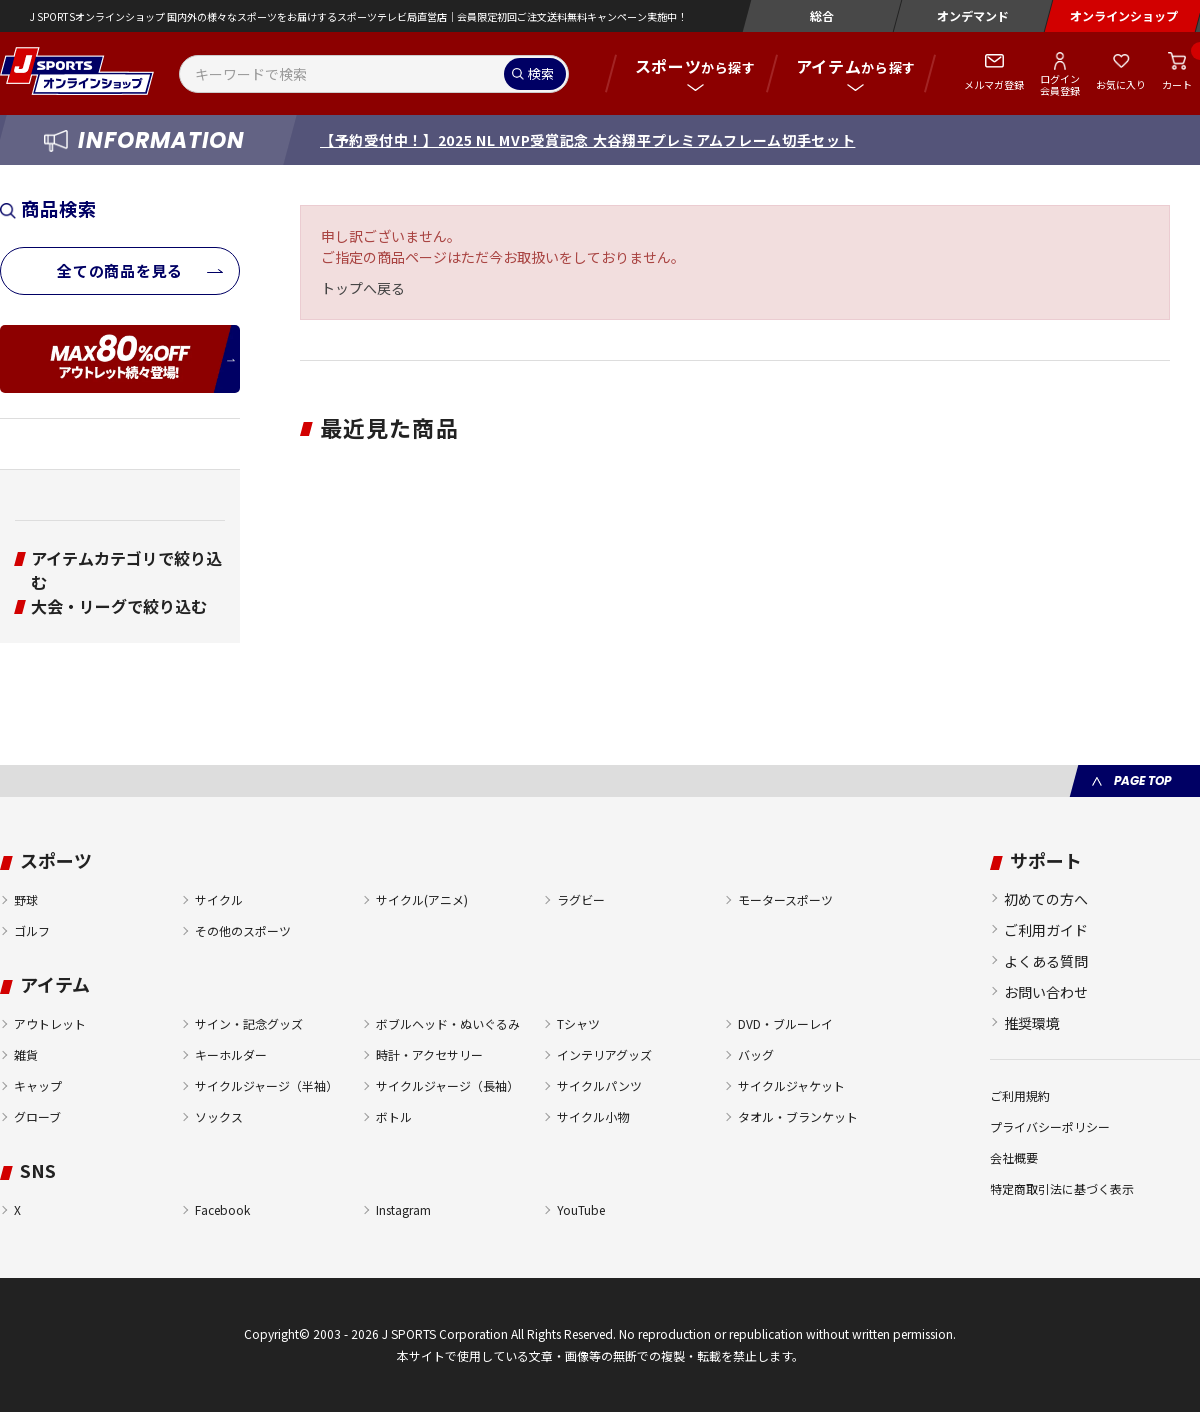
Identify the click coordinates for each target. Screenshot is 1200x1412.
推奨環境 (1032, 1023)
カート (1177, 84)
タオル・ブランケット (798, 1116)
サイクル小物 (593, 1116)
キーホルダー (231, 1054)
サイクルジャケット (791, 1085)
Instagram (403, 1209)
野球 (26, 899)
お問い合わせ (1046, 992)
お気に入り (1121, 84)
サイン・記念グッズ (249, 1023)
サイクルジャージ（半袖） (266, 1085)
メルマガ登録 (994, 84)
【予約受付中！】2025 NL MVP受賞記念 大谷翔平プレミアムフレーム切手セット (587, 140)
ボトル (394, 1116)
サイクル (219, 899)
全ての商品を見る (120, 270)
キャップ (38, 1085)
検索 (541, 73)
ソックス (219, 1116)
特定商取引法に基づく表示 (1062, 1188)
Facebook (222, 1209)
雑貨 (26, 1054)
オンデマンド (973, 15)
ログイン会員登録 (1060, 84)
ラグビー (581, 899)
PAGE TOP (1142, 780)
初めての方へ (1046, 899)
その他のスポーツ (243, 930)
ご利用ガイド (1046, 930)
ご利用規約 (1020, 1095)
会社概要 (1014, 1157)
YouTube (581, 1209)
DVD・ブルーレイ (785, 1023)
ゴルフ (32, 930)
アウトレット (50, 1023)
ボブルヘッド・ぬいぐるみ (448, 1023)
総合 (822, 15)
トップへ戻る (363, 288)
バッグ (756, 1054)
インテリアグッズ (604, 1054)
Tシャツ (578, 1023)
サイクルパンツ (599, 1085)
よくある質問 (1046, 961)
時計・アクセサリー (429, 1054)
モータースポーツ (785, 899)
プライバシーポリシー (1050, 1126)
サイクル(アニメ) (422, 899)
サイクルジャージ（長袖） (447, 1085)
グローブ (37, 1116)
